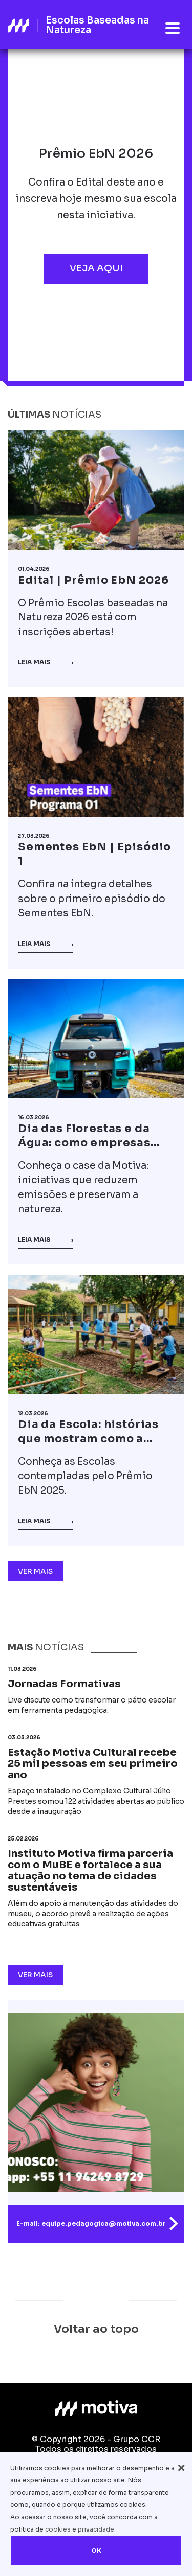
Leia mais (45, 662)
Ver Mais (35, 1571)
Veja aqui (96, 268)
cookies (58, 2529)
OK (96, 2551)
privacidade (96, 2529)
